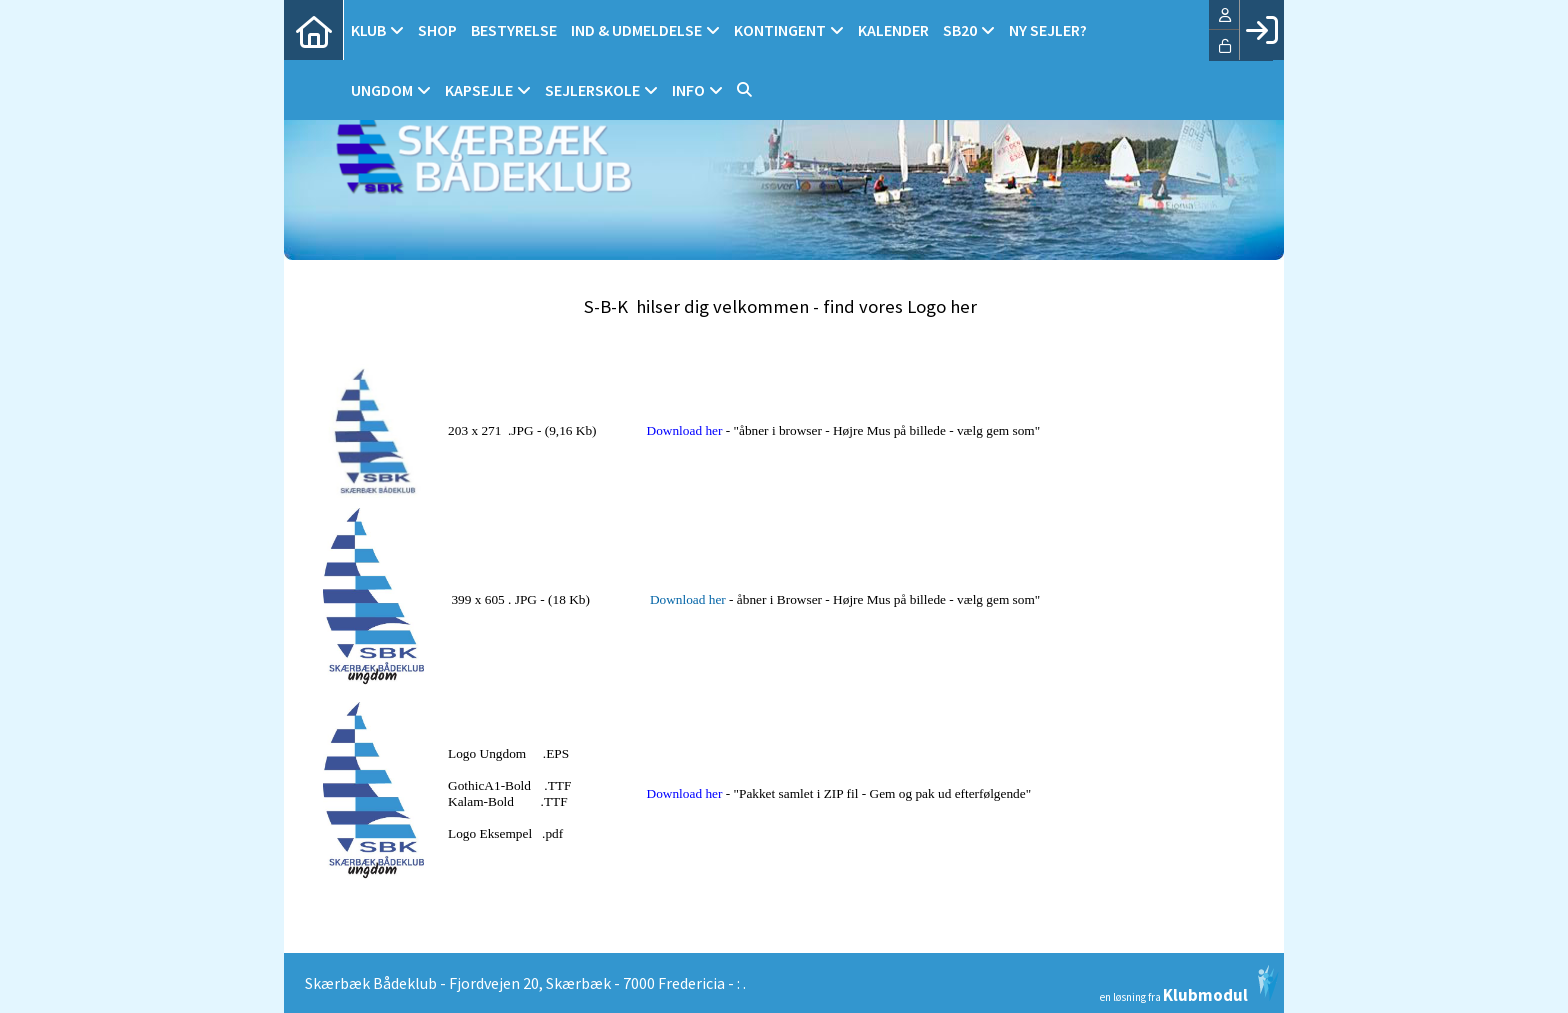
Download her (685, 430)
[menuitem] (314, 30)
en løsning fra (1189, 984)
